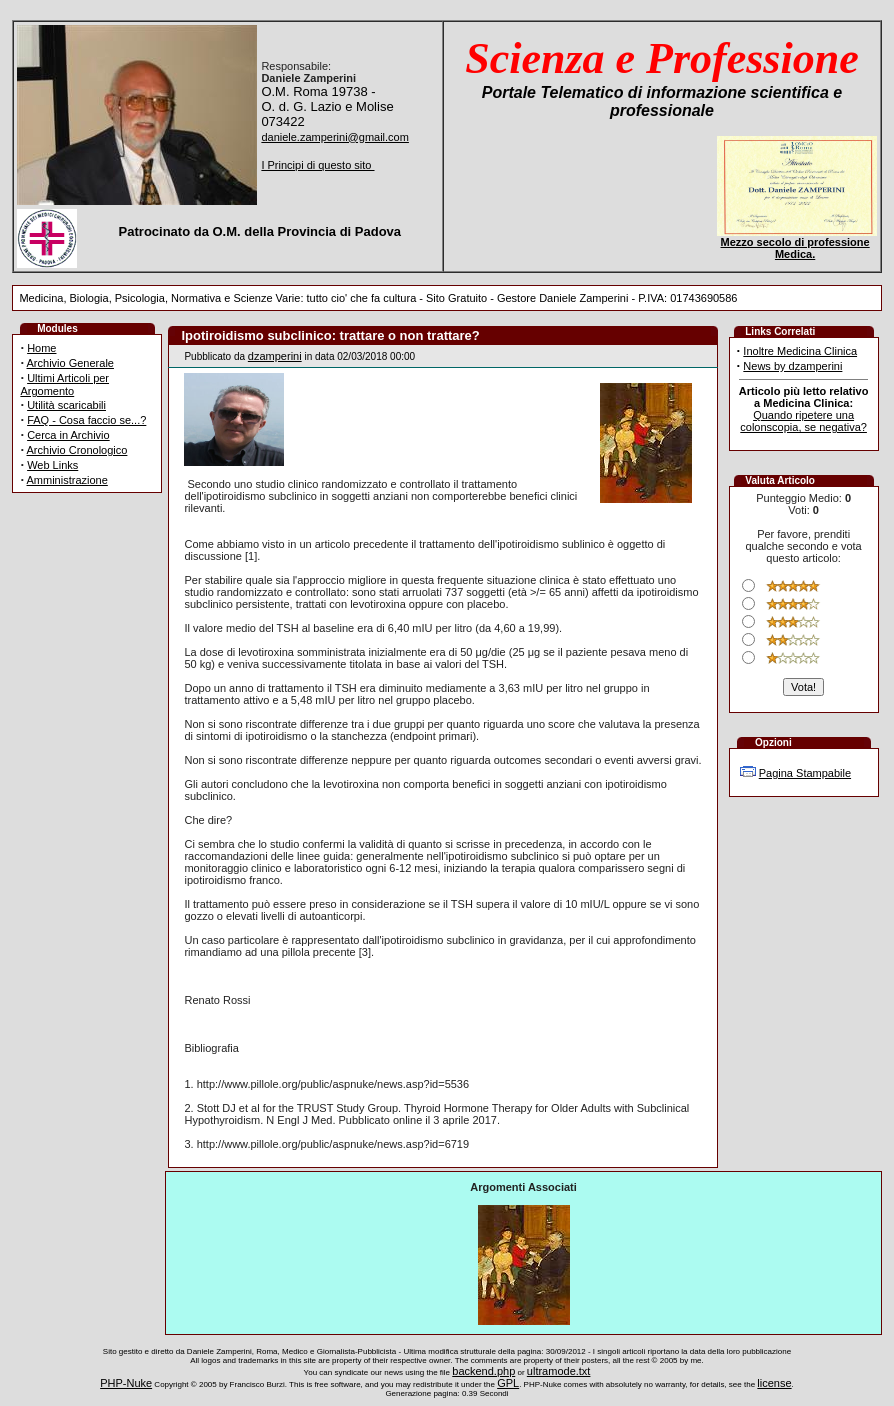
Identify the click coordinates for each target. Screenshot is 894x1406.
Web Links (52, 465)
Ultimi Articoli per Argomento (64, 384)
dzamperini (275, 356)
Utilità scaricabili (66, 405)
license (774, 1383)
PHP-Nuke (126, 1383)
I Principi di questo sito (317, 165)
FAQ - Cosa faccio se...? (86, 420)
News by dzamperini (792, 366)
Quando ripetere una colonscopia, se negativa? (803, 421)
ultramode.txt (559, 1371)
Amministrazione (67, 480)
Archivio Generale (70, 363)
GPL (508, 1383)
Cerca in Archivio (68, 435)
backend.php (483, 1371)
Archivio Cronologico (77, 450)
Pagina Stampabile (805, 773)
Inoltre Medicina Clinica (800, 351)
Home (41, 348)
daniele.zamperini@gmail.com (335, 137)
